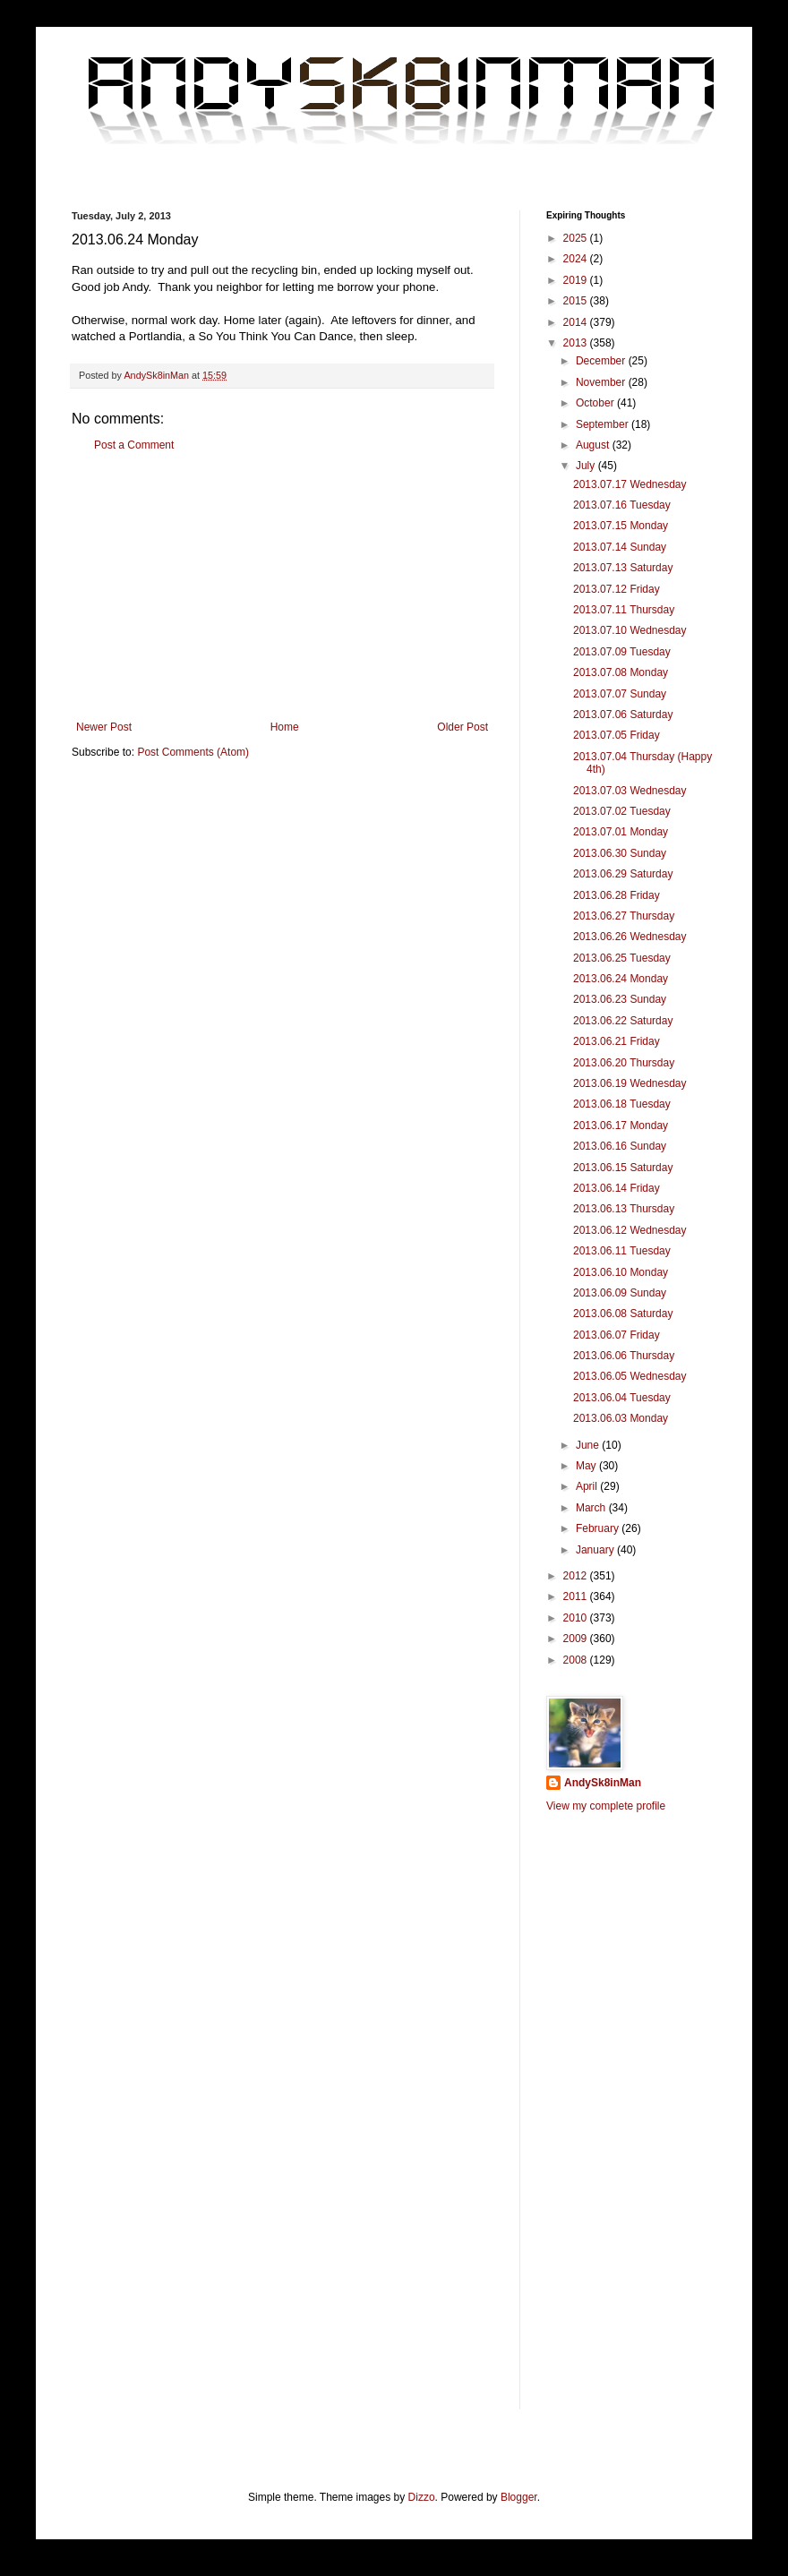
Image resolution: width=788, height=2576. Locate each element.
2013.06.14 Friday (616, 1188)
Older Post (462, 727)
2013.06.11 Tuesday (622, 1251)
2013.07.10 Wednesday (630, 630)
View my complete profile (605, 1806)
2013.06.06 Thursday (623, 1355)
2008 (576, 1660)
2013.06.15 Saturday (622, 1167)
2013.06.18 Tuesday (622, 1104)
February (598, 1528)
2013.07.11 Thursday (623, 609)
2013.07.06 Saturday (622, 714)
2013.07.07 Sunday (619, 694)
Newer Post (104, 727)
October (596, 403)
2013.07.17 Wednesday (630, 484)
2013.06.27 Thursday (623, 916)
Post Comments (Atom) (193, 752)
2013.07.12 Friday (616, 589)
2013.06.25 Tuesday (622, 958)
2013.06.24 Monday (620, 978)
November (602, 382)
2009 (576, 1638)
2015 (576, 301)
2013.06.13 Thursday (623, 1208)
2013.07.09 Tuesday (622, 652)
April (588, 1486)
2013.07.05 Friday (616, 735)
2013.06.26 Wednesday (630, 936)
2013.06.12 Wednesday (630, 1230)
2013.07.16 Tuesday (622, 505)
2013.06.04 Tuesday (622, 1397)
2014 (576, 322)
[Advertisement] (282, 586)
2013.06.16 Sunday (619, 1146)
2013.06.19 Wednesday (630, 1083)
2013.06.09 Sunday (619, 1293)
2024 (576, 258)
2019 (576, 280)
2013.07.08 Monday (620, 672)
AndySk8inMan (602, 1782)
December (602, 361)
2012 (576, 1576)
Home (284, 727)
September (603, 424)
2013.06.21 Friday (616, 1041)
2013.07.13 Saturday (622, 567)
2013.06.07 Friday (616, 1335)
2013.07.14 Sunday (619, 547)
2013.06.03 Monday (620, 1418)
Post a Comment (134, 445)
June (589, 1445)
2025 (576, 238)
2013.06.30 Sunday (619, 853)
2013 (576, 343)
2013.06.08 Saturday (622, 1313)
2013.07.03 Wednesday (630, 790)
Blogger (519, 2497)
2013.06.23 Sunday (619, 999)
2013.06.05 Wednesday (630, 1376)
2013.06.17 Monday (620, 1125)
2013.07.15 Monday (620, 525)
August (594, 445)
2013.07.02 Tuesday (622, 811)
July (587, 465)
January (596, 1550)
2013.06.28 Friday (616, 895)
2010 (576, 1618)
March (592, 1508)
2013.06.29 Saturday (622, 874)
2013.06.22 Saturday (622, 1020)
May (587, 1465)
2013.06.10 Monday (620, 1272)
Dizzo (421, 2497)
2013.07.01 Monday (620, 832)
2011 (576, 1596)
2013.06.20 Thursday (623, 1063)
